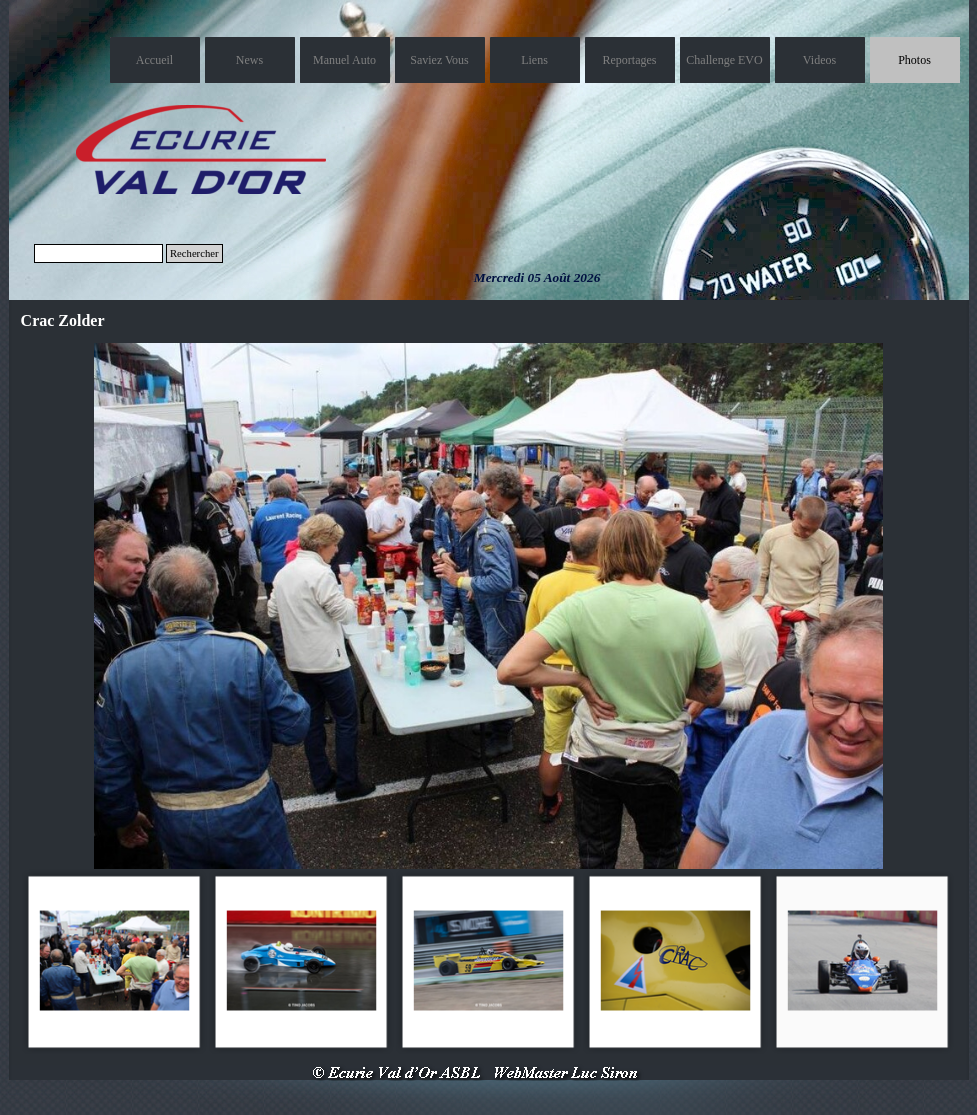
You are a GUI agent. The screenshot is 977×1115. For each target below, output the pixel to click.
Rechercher (194, 253)
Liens (534, 60)
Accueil (154, 60)
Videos (819, 60)
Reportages (630, 60)
